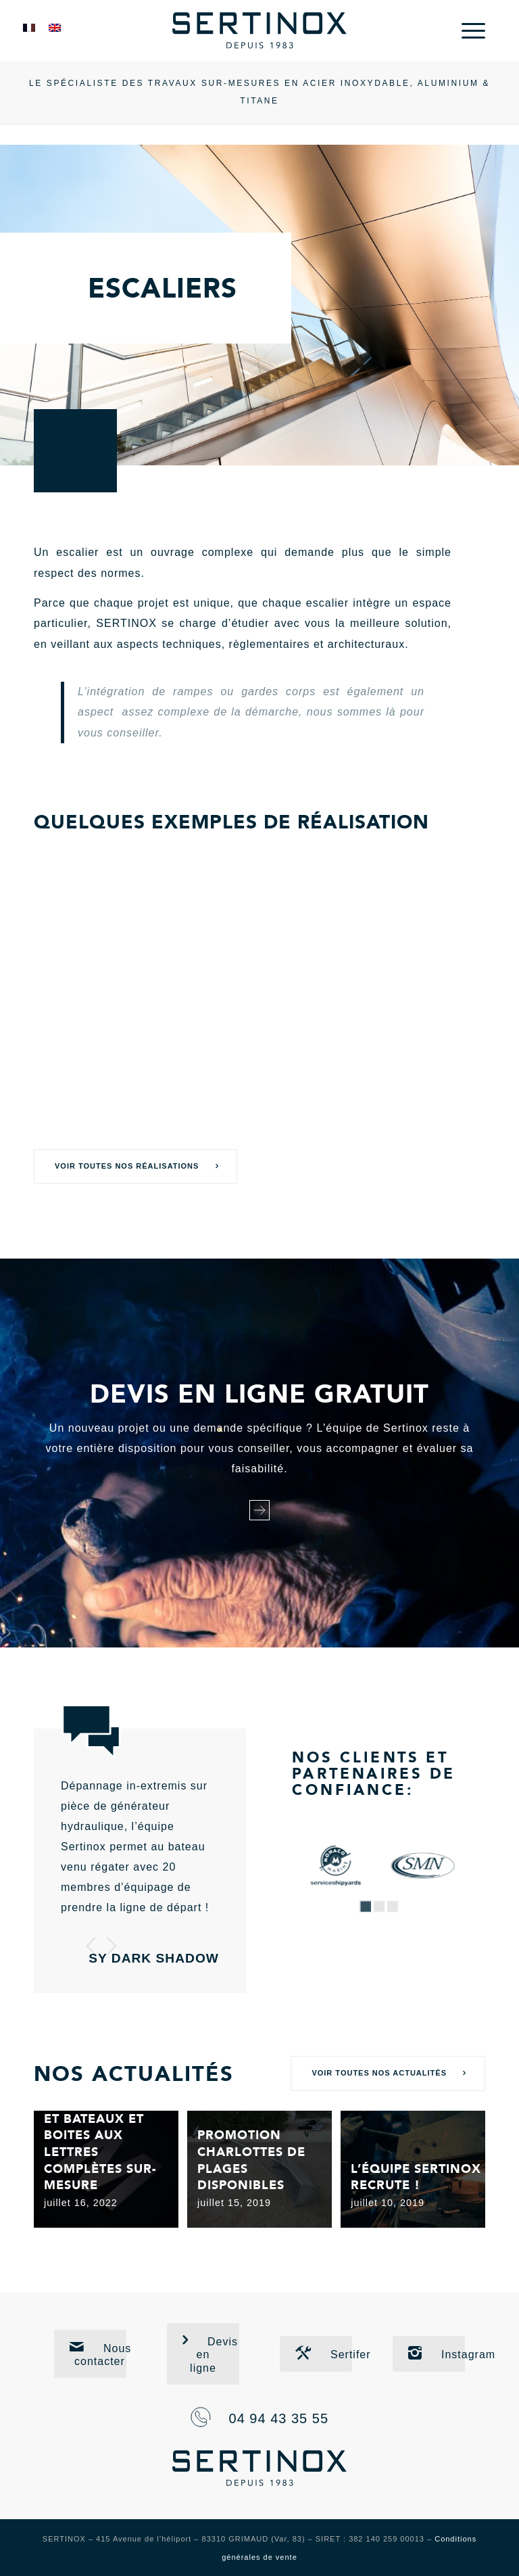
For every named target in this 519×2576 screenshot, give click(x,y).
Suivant (111, 1945)
